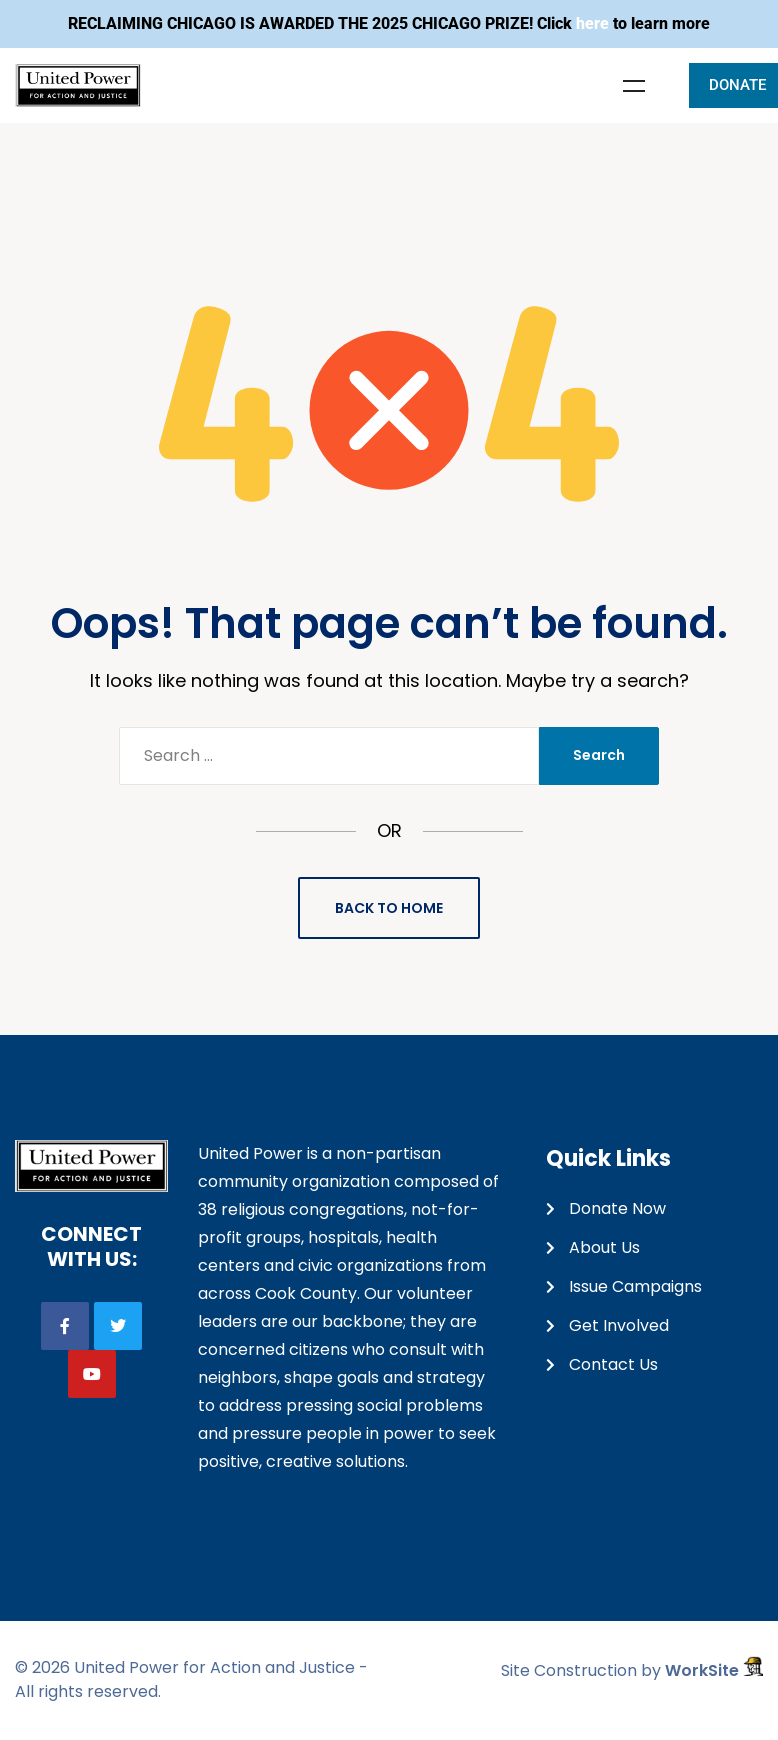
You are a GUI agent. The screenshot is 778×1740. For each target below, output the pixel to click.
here (592, 23)
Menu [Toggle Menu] (634, 86)
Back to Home (389, 908)
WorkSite (714, 1670)
